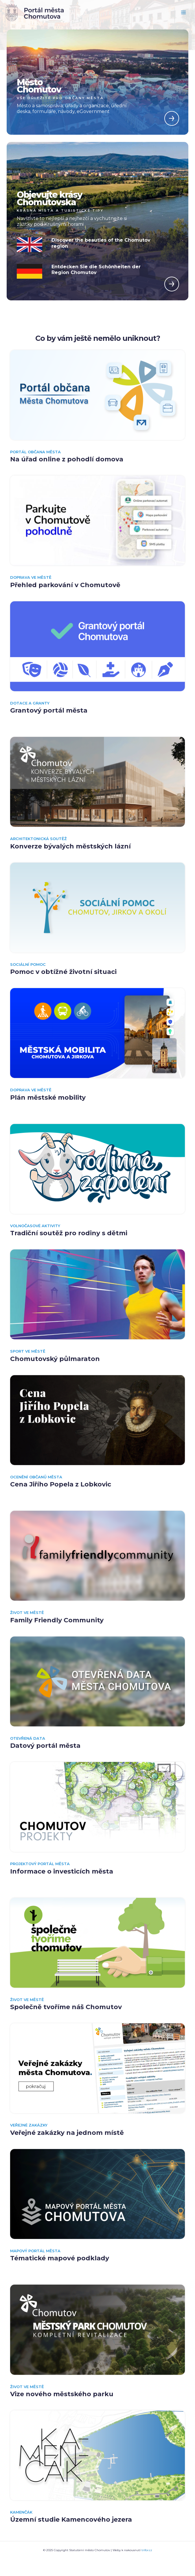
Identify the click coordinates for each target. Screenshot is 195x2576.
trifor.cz (146, 2550)
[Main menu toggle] (184, 13)
